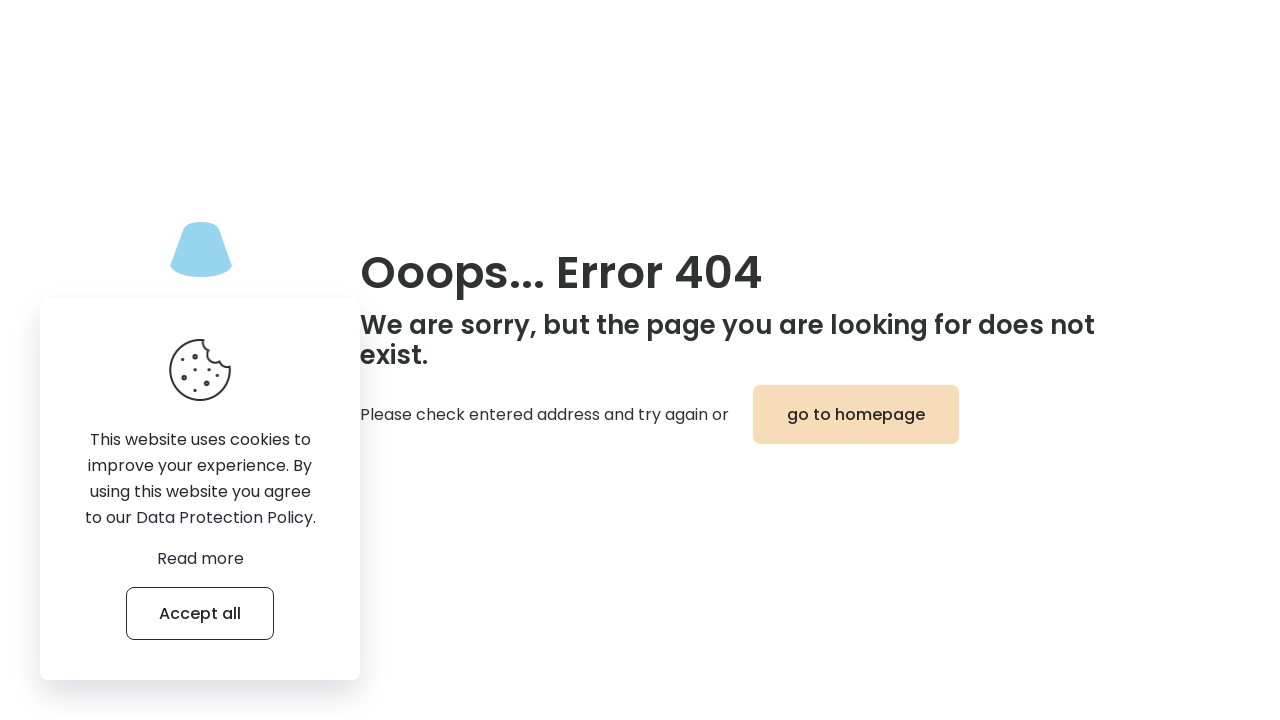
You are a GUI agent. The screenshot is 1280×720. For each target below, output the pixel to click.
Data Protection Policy (224, 517)
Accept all (200, 613)
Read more (200, 558)
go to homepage (856, 414)
